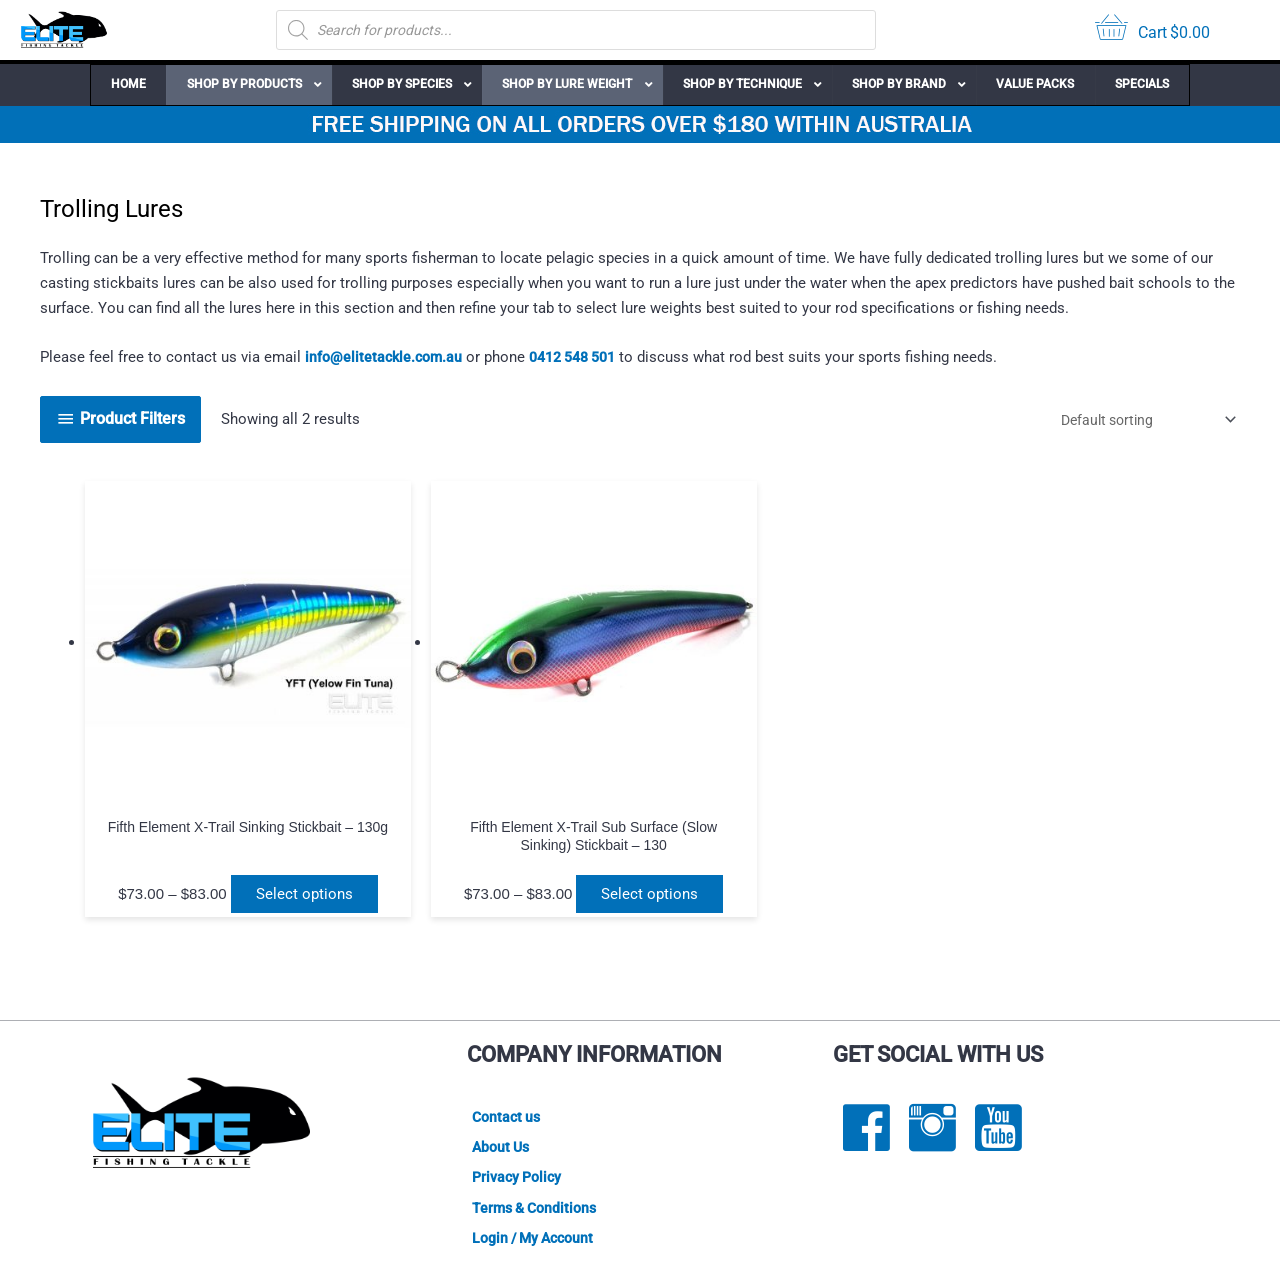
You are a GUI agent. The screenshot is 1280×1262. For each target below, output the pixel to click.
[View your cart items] (1152, 30)
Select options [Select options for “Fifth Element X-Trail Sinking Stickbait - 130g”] (192, 808)
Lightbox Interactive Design (527, 1223)
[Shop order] (1136, 419)
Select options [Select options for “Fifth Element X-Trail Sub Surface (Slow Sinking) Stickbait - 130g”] (427, 808)
